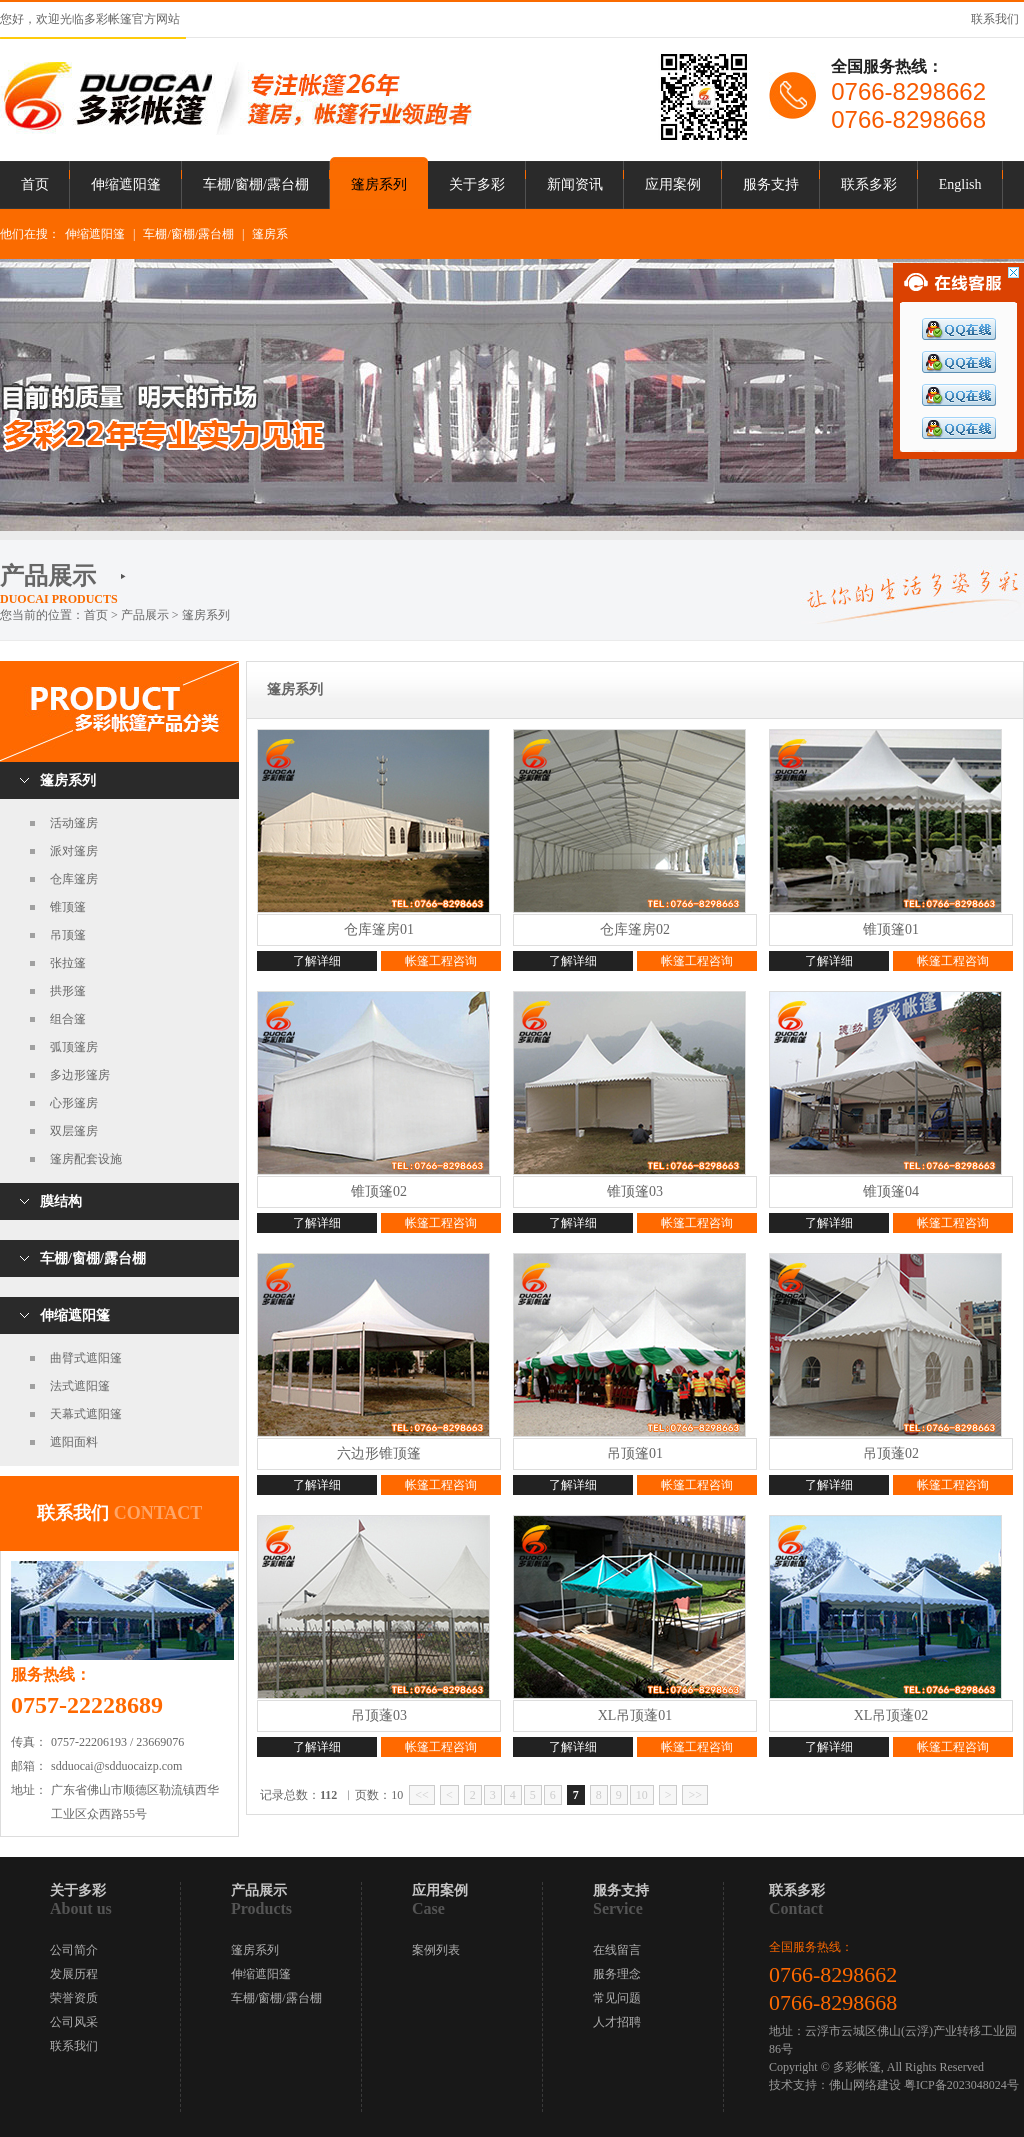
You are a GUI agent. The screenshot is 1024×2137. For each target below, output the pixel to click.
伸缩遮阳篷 (126, 184)
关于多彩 (477, 184)
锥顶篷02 (379, 1191)
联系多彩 (869, 184)
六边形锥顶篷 (379, 1453)
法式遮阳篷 (80, 1386)
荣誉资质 (74, 1998)
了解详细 (317, 961)
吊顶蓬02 (891, 1453)
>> (695, 1795)
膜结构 (61, 1201)
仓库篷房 (74, 879)
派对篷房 (74, 851)
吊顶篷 (68, 935)
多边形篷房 (80, 1075)
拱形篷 (68, 991)
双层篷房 (74, 1131)
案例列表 (436, 1950)
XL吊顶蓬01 (635, 1715)
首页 (35, 184)
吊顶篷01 (635, 1453)
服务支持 (771, 184)
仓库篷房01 (379, 929)
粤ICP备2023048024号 (961, 2085)
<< (422, 1795)
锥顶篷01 (891, 929)
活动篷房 (74, 823)
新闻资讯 (575, 184)
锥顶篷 (68, 907)
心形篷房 (74, 1103)
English (960, 184)
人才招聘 (617, 2022)
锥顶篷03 (635, 1191)
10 (642, 1795)
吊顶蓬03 (379, 1715)
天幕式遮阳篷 (86, 1414)
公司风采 (74, 2022)
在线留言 (617, 1950)
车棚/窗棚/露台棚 (256, 184)
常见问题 (617, 1998)
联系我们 (995, 19)
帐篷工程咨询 (441, 961)
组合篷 (68, 1019)
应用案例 (673, 184)
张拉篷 (68, 963)
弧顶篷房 (74, 1047)
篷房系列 (379, 184)
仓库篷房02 (635, 929)
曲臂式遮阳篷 (86, 1358)
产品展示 (145, 615)
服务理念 (617, 1974)
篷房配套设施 (86, 1159)
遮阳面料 (74, 1442)
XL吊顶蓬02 (891, 1715)
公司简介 (74, 1950)
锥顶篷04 (891, 1191)
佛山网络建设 (865, 2085)
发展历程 (74, 1974)
